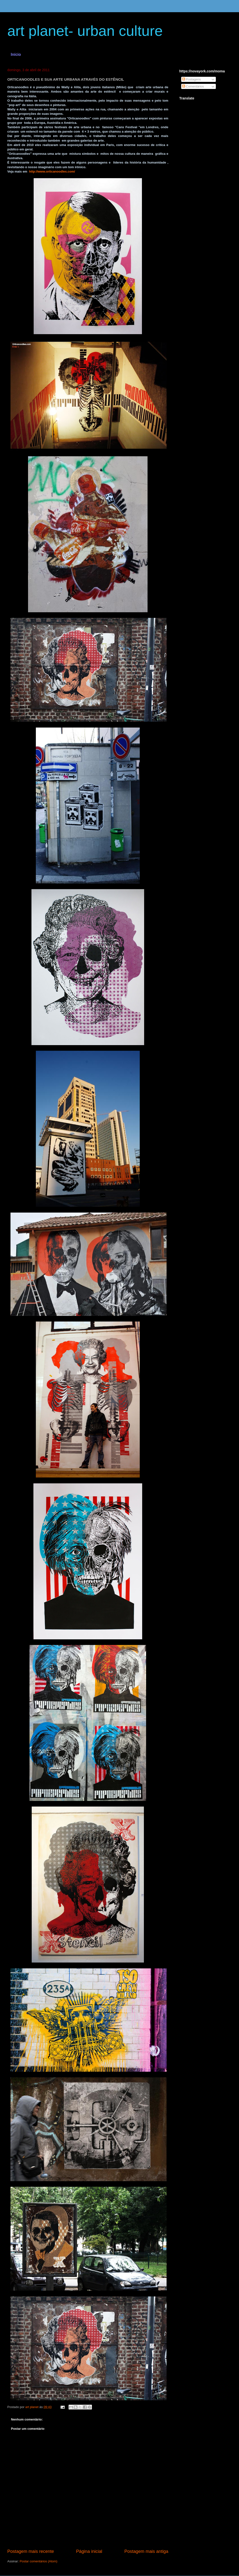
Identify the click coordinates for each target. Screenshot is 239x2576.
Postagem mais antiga (146, 2551)
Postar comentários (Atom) (39, 2561)
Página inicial (89, 2551)
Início (16, 54)
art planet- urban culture (85, 31)
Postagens (191, 79)
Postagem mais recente (30, 2551)
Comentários (193, 86)
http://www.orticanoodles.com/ (52, 171)
